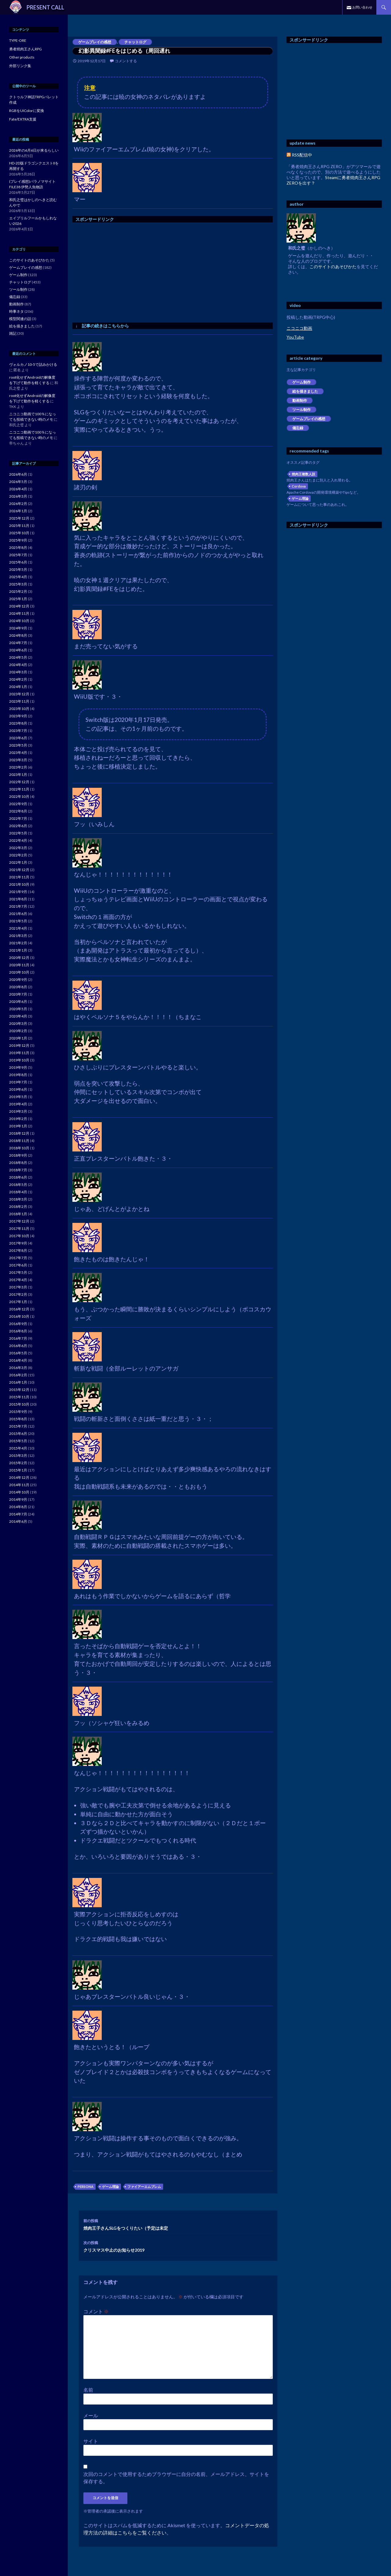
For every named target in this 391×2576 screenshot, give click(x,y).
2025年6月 (18, 562)
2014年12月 (19, 1477)
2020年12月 (19, 957)
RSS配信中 (299, 154)
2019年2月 (18, 1118)
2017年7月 (18, 1258)
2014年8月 (18, 1506)
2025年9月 (18, 540)
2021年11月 (19, 877)
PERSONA (85, 2187)
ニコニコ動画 (299, 328)
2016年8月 (18, 1331)
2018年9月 (18, 1155)
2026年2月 (18, 503)
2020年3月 (18, 1023)
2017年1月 (18, 1301)
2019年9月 (18, 1067)
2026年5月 (18, 481)
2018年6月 (18, 1177)
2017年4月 (18, 1279)
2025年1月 (18, 598)
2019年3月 (18, 1111)
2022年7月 (18, 818)
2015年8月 (18, 1419)
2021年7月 (18, 906)
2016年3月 (18, 1367)
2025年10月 (19, 533)
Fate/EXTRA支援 (22, 119)
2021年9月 (18, 891)
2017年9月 (18, 1243)
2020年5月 (18, 1009)
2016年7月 (18, 1338)
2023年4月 (18, 752)
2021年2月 (18, 943)
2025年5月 (18, 569)
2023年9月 (18, 716)
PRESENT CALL (45, 7)
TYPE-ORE (17, 40)
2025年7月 (18, 555)
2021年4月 (18, 928)
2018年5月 (18, 1184)
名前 (88, 2390)
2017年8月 (18, 1250)
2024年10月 (19, 620)
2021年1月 (18, 950)
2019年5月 (18, 1096)
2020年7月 (18, 994)
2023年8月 (18, 723)
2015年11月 (19, 1397)
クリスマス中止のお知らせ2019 (178, 2246)
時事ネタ (16, 311)
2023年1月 (18, 774)
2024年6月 (18, 650)
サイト (90, 2441)
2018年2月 (18, 1206)
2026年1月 (18, 511)
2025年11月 (19, 525)
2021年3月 (18, 935)
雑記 (12, 333)
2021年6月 (18, 913)
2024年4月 (18, 664)
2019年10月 (19, 1060)
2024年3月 (18, 672)
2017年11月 (19, 1228)
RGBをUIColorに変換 (26, 110)
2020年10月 (19, 972)
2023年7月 (18, 730)
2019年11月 (19, 1052)
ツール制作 (301, 409)
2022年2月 (18, 855)
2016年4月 (18, 1360)
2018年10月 (19, 1148)
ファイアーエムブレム (144, 2187)
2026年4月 (18, 489)
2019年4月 (18, 1104)
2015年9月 (18, 1411)
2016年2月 (18, 1375)
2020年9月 (18, 979)
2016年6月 (18, 1345)
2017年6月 (18, 1265)
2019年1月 (18, 1126)
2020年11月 (19, 965)
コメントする (126, 61)
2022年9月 (18, 804)
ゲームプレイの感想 (94, 42)
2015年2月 (18, 1463)
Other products (22, 57)
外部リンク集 (20, 65)
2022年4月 (18, 840)
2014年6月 (18, 1521)
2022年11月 (19, 789)
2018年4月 (18, 1192)
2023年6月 (18, 738)
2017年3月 (18, 1287)
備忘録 (297, 428)
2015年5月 (18, 1441)
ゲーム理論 (110, 2187)
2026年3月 (18, 496)
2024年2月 (18, 679)
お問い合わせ (362, 7)
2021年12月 (19, 869)
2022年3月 (18, 847)
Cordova (299, 486)
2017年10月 (19, 1236)
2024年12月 (19, 606)
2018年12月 (19, 1133)
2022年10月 (19, 796)
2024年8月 (18, 635)
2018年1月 (18, 1214)
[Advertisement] (123, 270)
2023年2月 (18, 767)
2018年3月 (18, 1199)
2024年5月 (18, 657)
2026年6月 (18, 474)
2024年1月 (18, 686)
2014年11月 (19, 1485)
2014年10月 (19, 1492)
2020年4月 (18, 1016)
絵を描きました (305, 391)
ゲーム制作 (301, 382)
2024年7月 (18, 642)
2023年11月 (19, 701)
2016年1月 (18, 1382)
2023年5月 (18, 745)
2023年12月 (19, 694)
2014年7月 (18, 1514)
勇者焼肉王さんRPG (25, 49)
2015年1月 (18, 1470)
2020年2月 (18, 1031)
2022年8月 (18, 811)
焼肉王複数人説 (303, 474)
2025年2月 (18, 591)
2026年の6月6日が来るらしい (34, 150)
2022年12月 (19, 782)
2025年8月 (18, 547)
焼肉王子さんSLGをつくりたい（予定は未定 (178, 2224)
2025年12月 (19, 518)
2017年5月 (18, 1272)
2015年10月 (19, 1404)
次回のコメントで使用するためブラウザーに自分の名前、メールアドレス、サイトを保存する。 (176, 2477)
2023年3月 (18, 760)
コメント (96, 2311)
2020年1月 (18, 1038)
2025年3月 (18, 584)
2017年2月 (18, 1294)
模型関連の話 (20, 318)
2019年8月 (18, 1074)
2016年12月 (19, 1309)
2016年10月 (19, 1316)
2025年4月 (18, 577)
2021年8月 (18, 899)
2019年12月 (19, 1045)
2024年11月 (19, 613)
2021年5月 (18, 921)
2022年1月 (18, 862)
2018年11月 (19, 1140)
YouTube (295, 337)
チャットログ (135, 42)
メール (90, 2415)
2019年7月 (18, 1082)
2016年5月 (18, 1353)
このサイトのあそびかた (332, 266)
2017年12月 (19, 1221)
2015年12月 (19, 1389)
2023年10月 (19, 708)
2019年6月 (18, 1089)
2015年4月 (18, 1448)
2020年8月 (18, 987)
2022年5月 (18, 833)
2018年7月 (18, 1170)
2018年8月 (18, 1162)
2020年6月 (18, 1001)
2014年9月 (18, 1499)
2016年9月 (18, 1323)
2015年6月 (18, 1433)
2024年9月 (18, 628)
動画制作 (299, 400)
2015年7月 (18, 1426)
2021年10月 (19, 884)
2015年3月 (18, 1455)
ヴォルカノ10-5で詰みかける (33, 364)
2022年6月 (18, 825)
